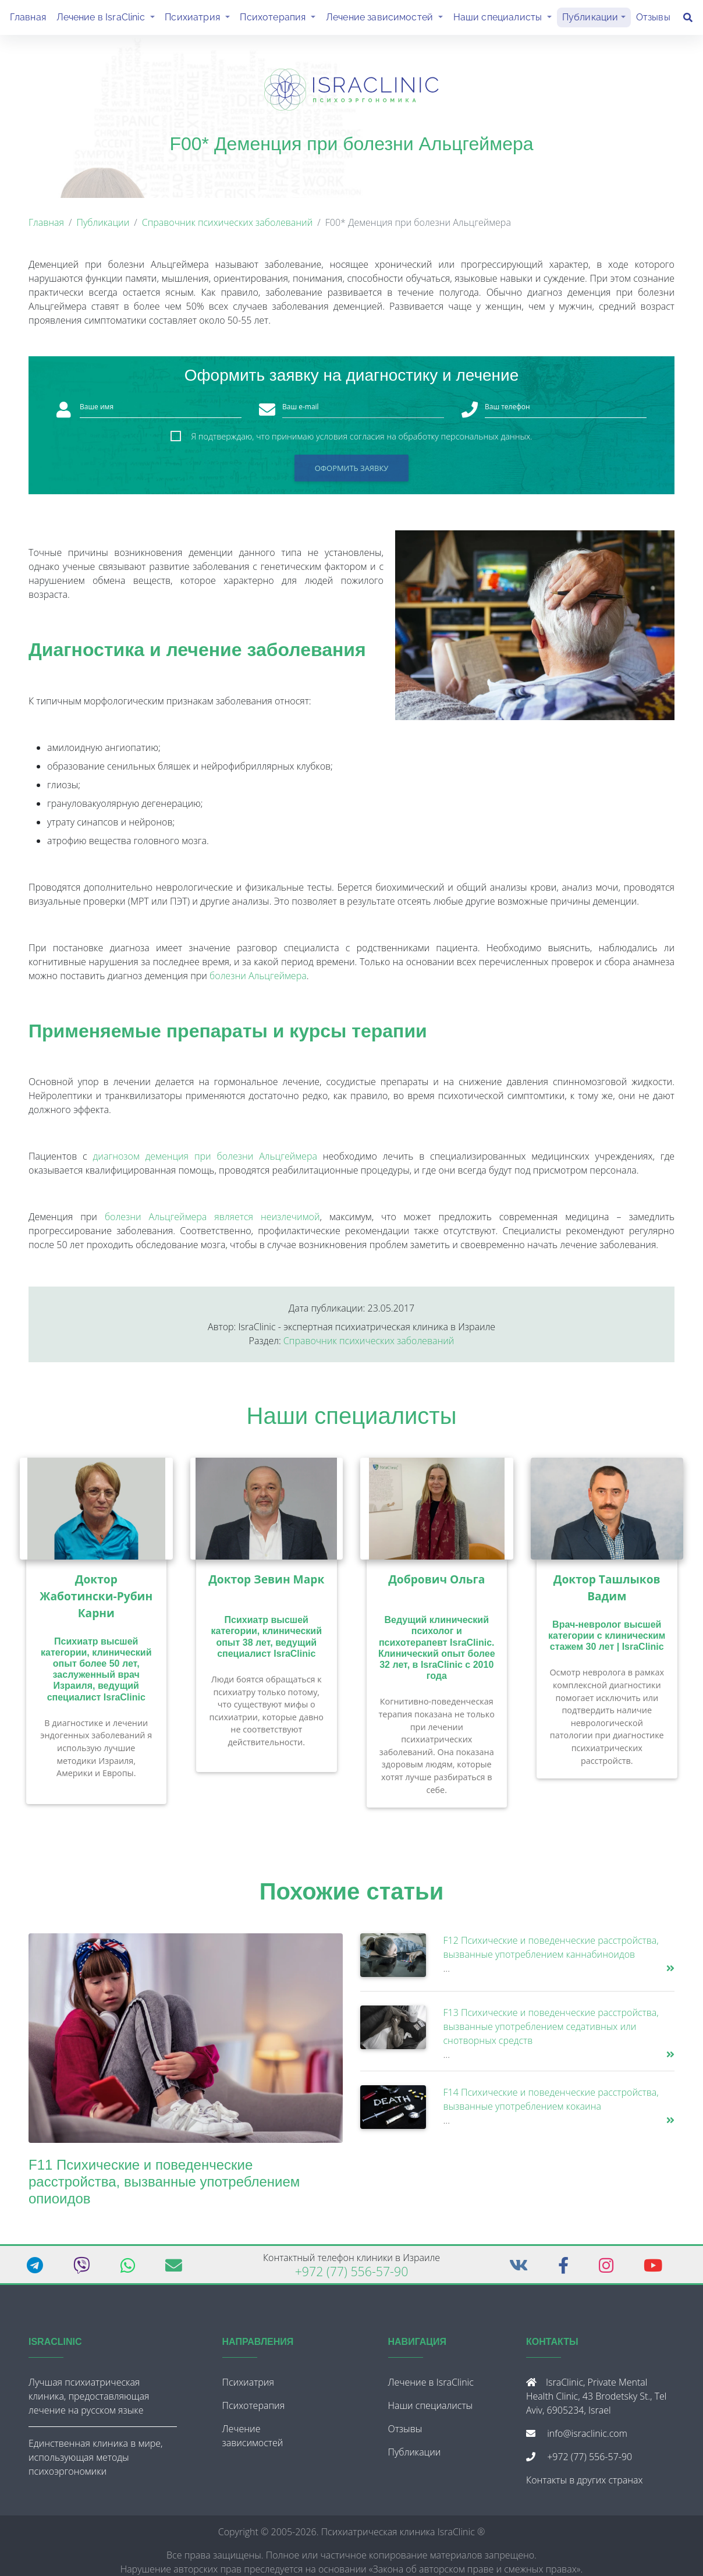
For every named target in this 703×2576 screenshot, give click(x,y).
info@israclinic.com (587, 2438)
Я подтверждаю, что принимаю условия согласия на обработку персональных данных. (361, 441)
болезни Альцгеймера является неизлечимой (212, 1221)
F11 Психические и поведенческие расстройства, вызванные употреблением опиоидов (164, 2186)
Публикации (590, 19)
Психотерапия (280, 18)
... (446, 1972)
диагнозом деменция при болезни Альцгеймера (205, 1160)
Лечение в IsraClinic (108, 18)
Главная (28, 19)
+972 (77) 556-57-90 (352, 2275)
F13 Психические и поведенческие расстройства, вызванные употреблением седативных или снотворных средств (551, 2031)
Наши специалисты (505, 18)
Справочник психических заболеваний (227, 227)
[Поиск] (687, 20)
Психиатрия (200, 18)
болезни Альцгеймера (258, 980)
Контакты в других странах (584, 2484)
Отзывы (653, 19)
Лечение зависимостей (387, 18)
